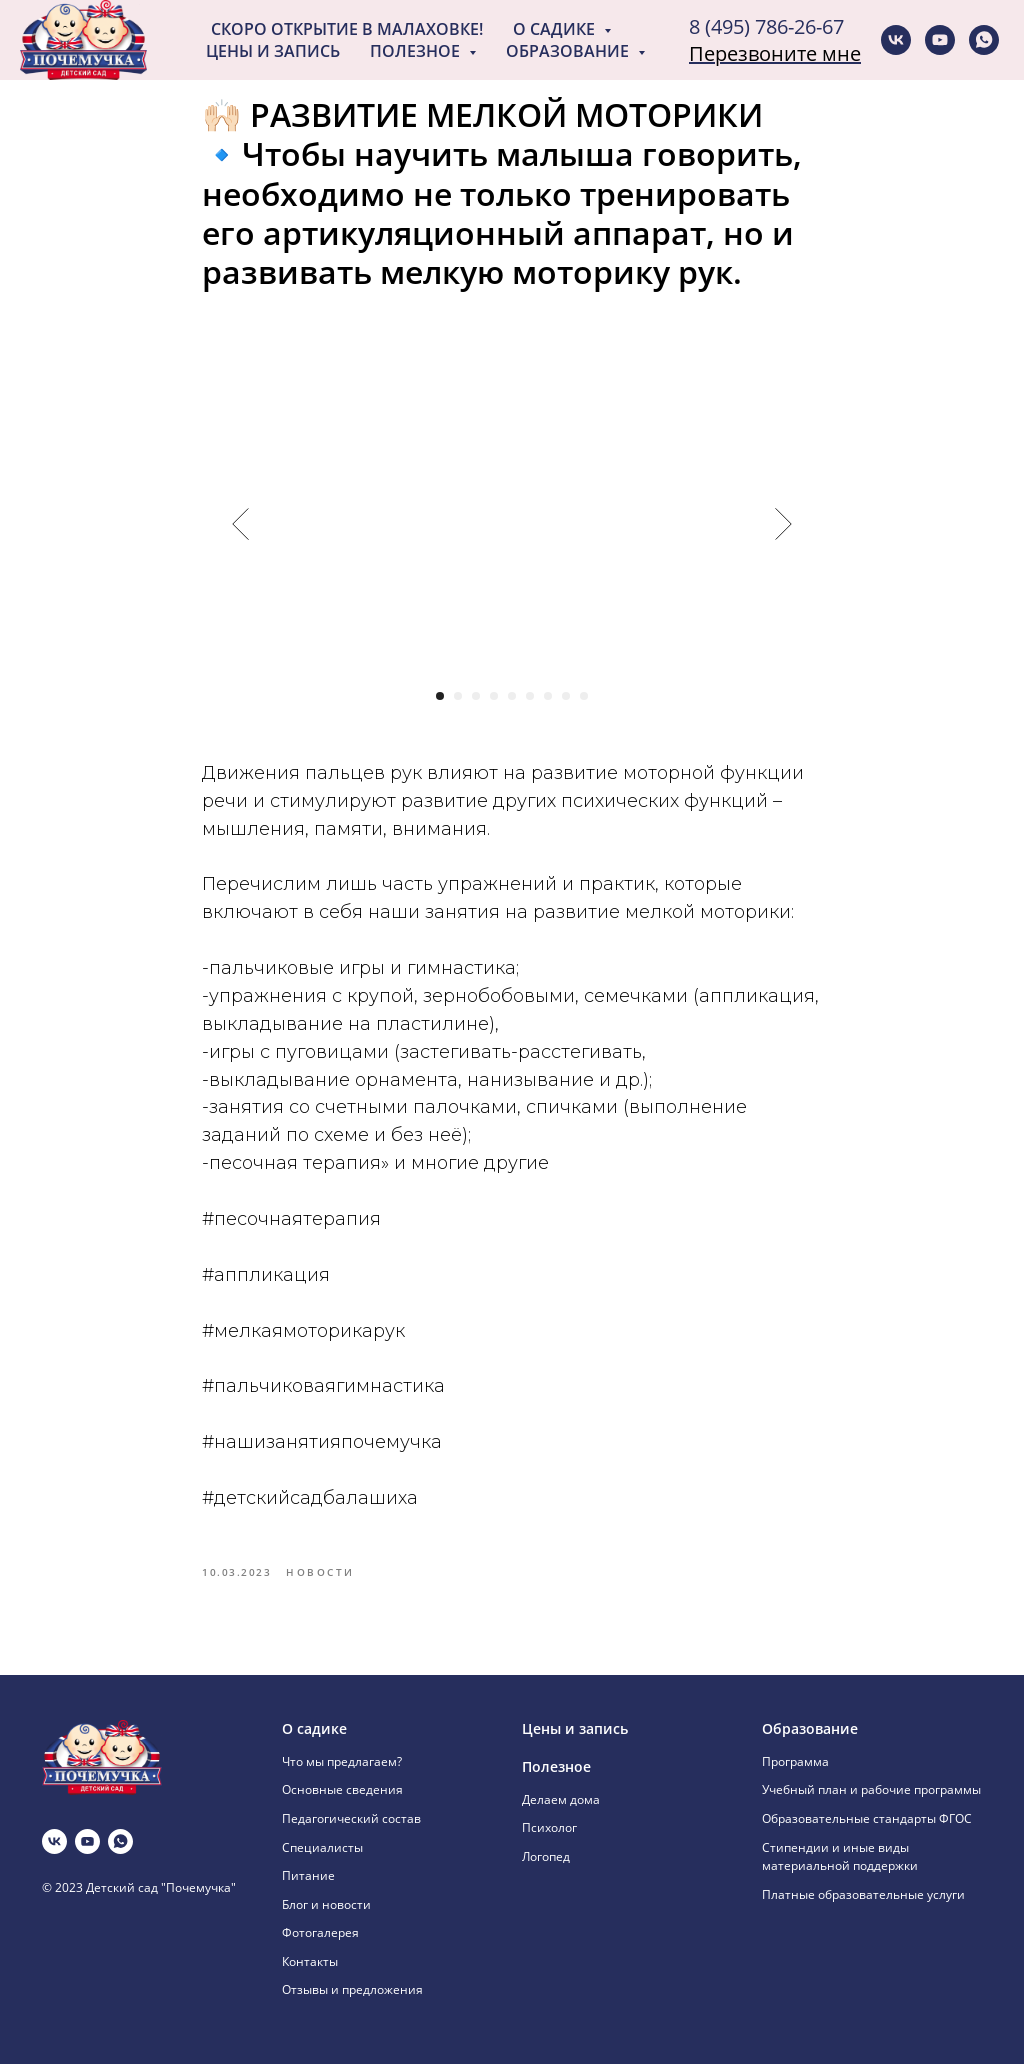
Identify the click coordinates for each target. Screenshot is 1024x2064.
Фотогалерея (320, 1932)
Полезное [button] (417, 51)
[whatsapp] (984, 40)
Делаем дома (561, 1799)
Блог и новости (326, 1904)
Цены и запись (273, 51)
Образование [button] (569, 51)
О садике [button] (556, 29)
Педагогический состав (351, 1818)
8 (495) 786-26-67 (766, 26)
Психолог (549, 1827)
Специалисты (322, 1847)
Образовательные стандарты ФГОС (867, 1818)
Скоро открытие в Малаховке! (347, 29)
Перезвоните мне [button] (775, 53)
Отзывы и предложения (352, 1989)
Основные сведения (342, 1789)
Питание (308, 1875)
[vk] (896, 40)
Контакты (310, 1961)
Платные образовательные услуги (863, 1894)
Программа (795, 1761)
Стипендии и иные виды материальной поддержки (840, 1857)
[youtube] (940, 40)
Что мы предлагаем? (342, 1761)
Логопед (546, 1856)
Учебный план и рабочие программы (871, 1789)
